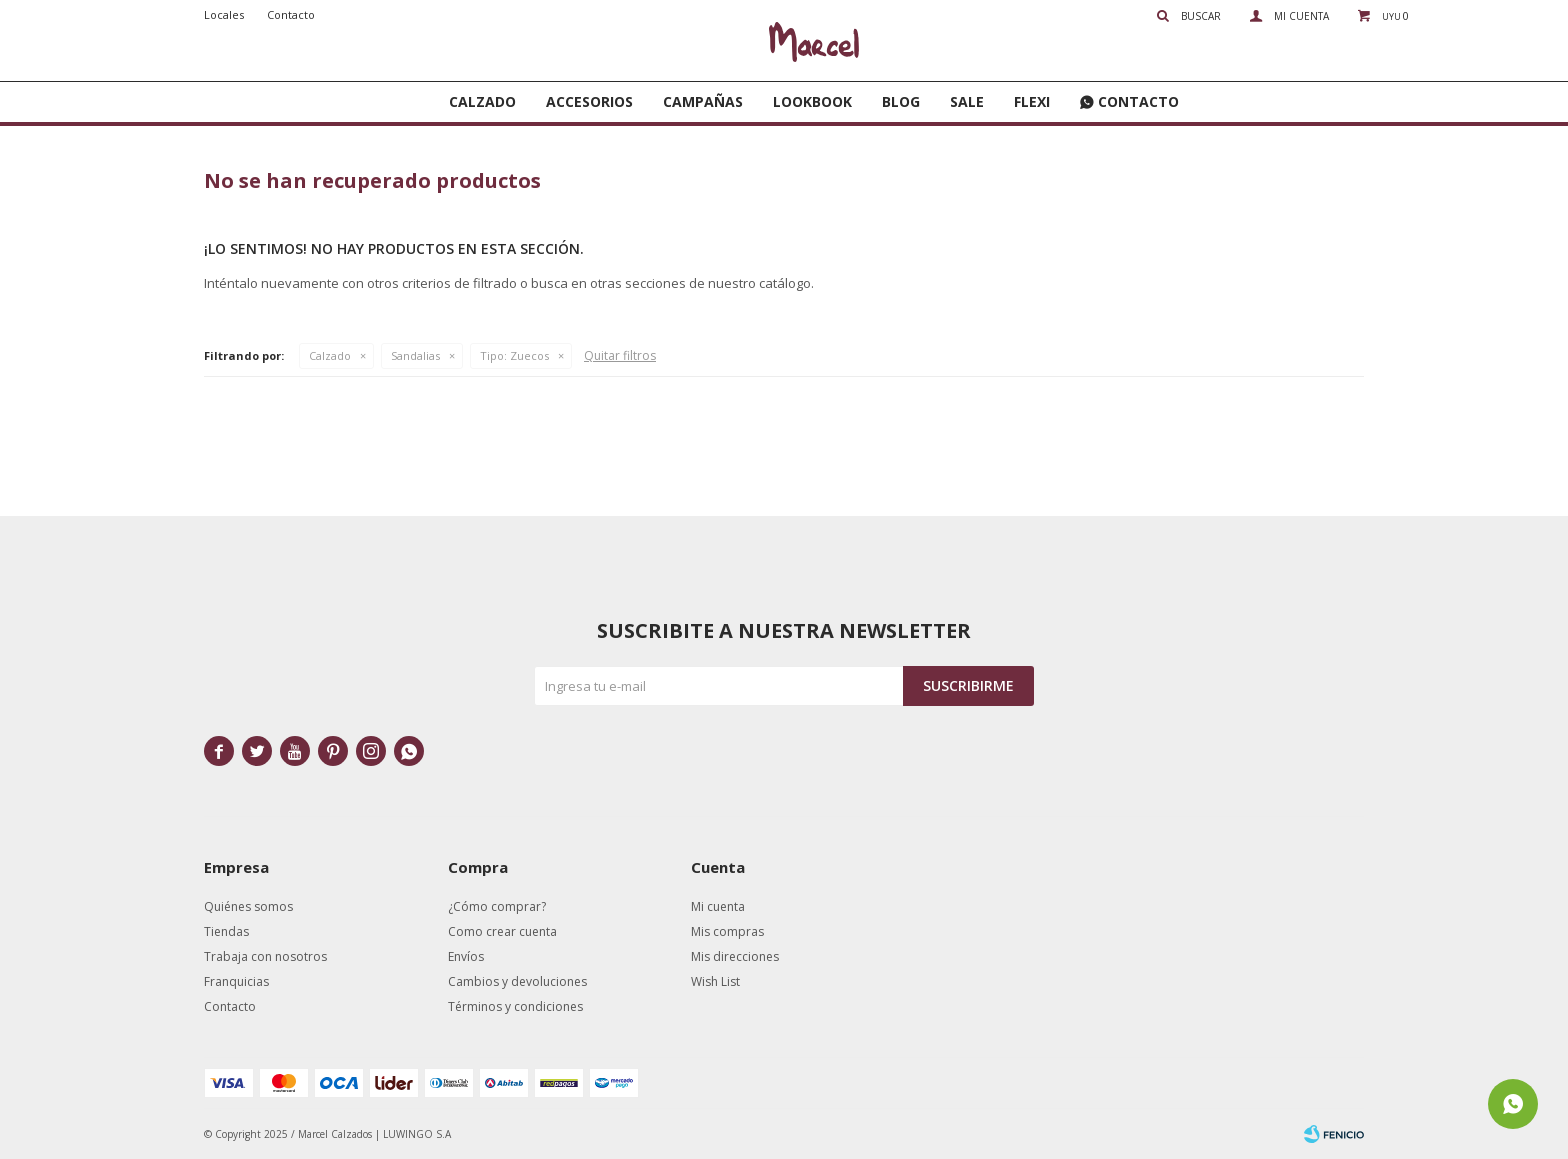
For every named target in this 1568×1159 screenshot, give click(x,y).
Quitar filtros (620, 355)
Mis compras (727, 931)
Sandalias (415, 355)
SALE (967, 101)
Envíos (466, 956)
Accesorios (589, 101)
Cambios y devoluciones (517, 981)
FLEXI (1032, 101)
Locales (224, 14)
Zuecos (514, 355)
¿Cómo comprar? (497, 906)
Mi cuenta (718, 906)
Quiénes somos (248, 906)
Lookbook (812, 101)
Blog (901, 101)
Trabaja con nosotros (265, 956)
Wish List (715, 981)
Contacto (1138, 101)
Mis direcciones (735, 956)
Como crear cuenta (502, 931)
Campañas (703, 101)
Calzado (482, 101)
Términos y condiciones (515, 1006)
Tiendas (226, 931)
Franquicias (236, 981)
